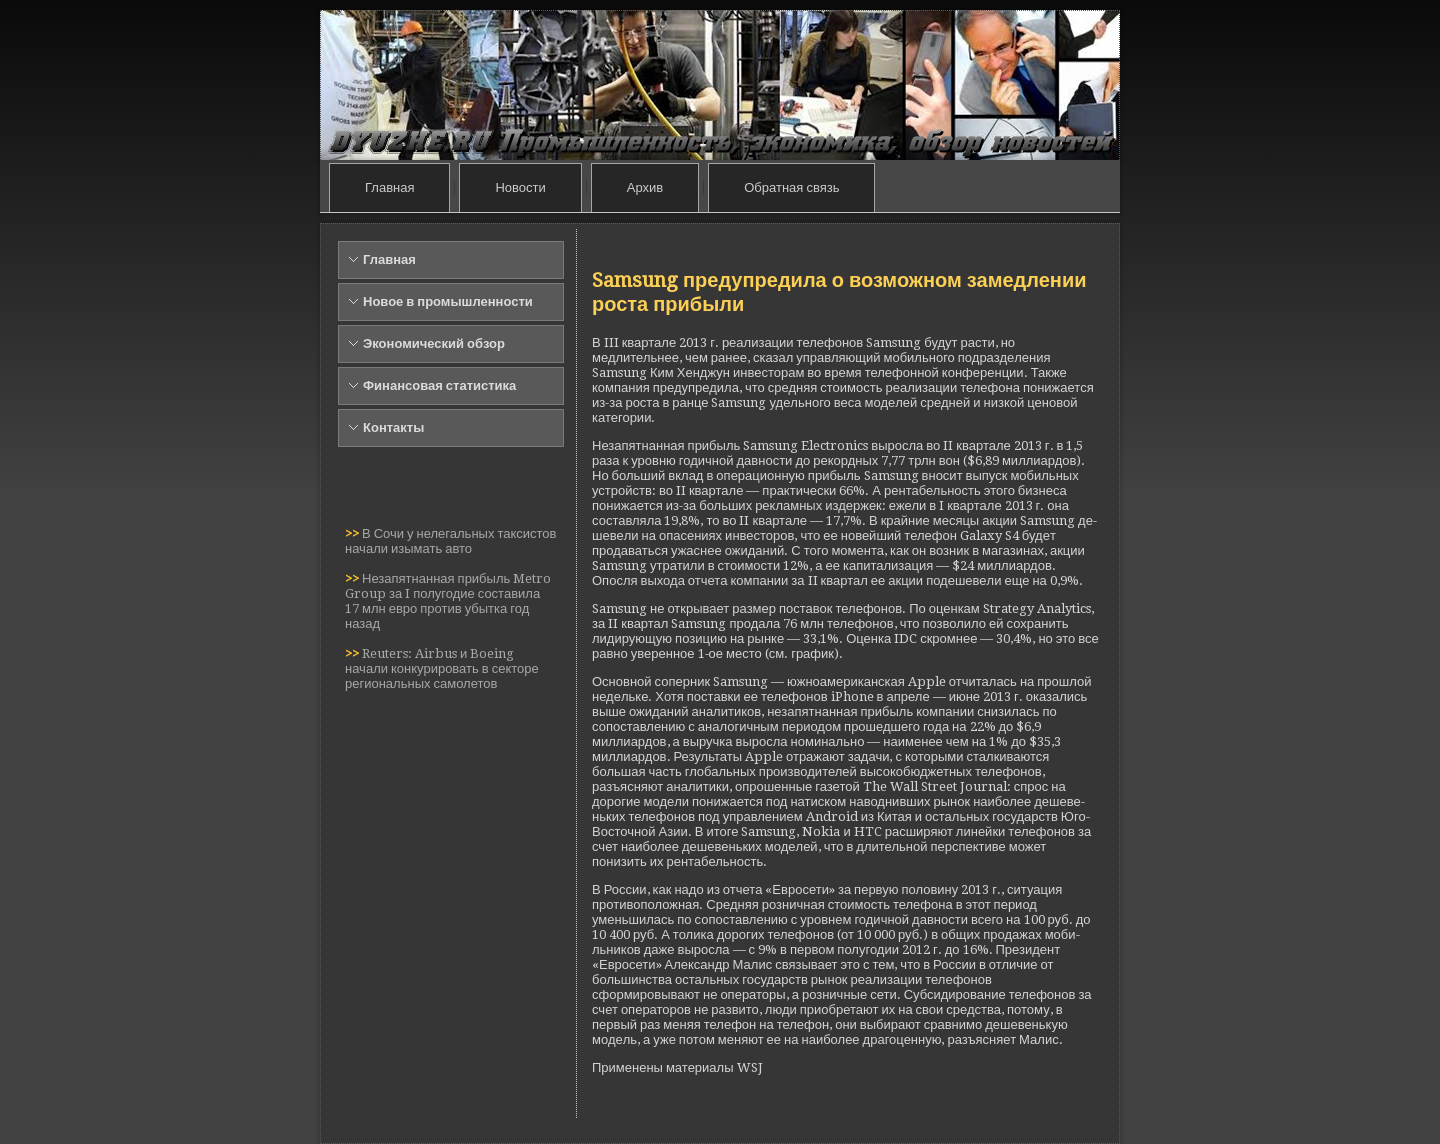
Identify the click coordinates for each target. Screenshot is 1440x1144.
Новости (520, 187)
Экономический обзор (434, 343)
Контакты (393, 427)
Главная (389, 187)
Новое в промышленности (448, 301)
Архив (645, 187)
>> (353, 533)
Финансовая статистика (439, 385)
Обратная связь (791, 187)
